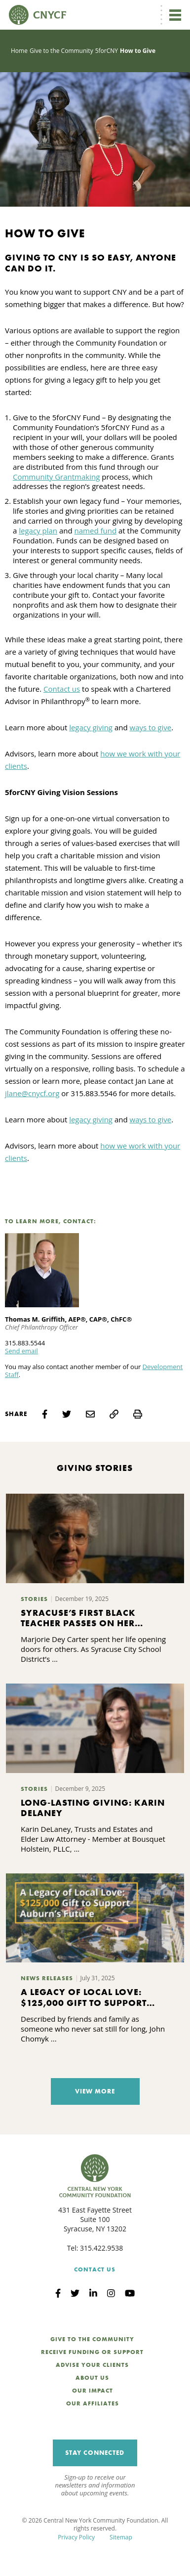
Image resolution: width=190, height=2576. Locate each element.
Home (19, 50)
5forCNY (106, 50)
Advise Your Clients (92, 2365)
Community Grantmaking (56, 477)
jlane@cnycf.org (32, 1093)
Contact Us (94, 2269)
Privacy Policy (76, 2537)
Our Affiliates (92, 2403)
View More (95, 2091)
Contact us (61, 689)
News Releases (47, 1978)
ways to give (151, 727)
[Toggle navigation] (175, 15)
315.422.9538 (101, 2248)
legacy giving (91, 727)
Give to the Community (61, 50)
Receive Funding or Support (92, 2352)
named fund (96, 530)
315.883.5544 (25, 1342)
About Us (92, 2378)
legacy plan (38, 530)
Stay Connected (94, 2452)
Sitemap (121, 2537)
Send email (21, 1350)
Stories (34, 1599)
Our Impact (92, 2391)
